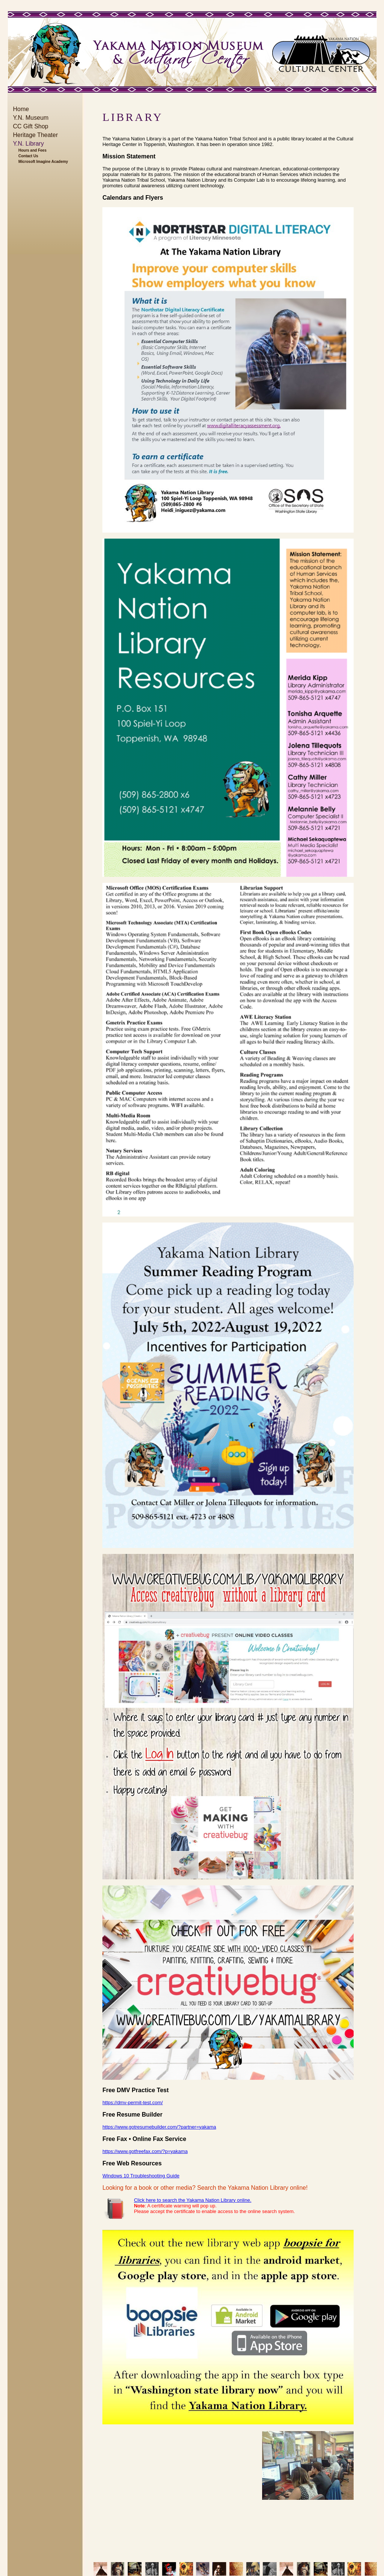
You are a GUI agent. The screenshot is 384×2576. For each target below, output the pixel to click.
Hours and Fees (32, 150)
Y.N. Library (28, 143)
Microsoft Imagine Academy (43, 162)
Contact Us (28, 156)
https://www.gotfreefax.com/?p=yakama (145, 2151)
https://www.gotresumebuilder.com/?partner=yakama (159, 2127)
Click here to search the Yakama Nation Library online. (192, 2200)
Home (21, 109)
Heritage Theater (35, 135)
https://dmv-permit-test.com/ (132, 2102)
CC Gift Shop (30, 126)
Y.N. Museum (31, 117)
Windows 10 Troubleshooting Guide (140, 2176)
